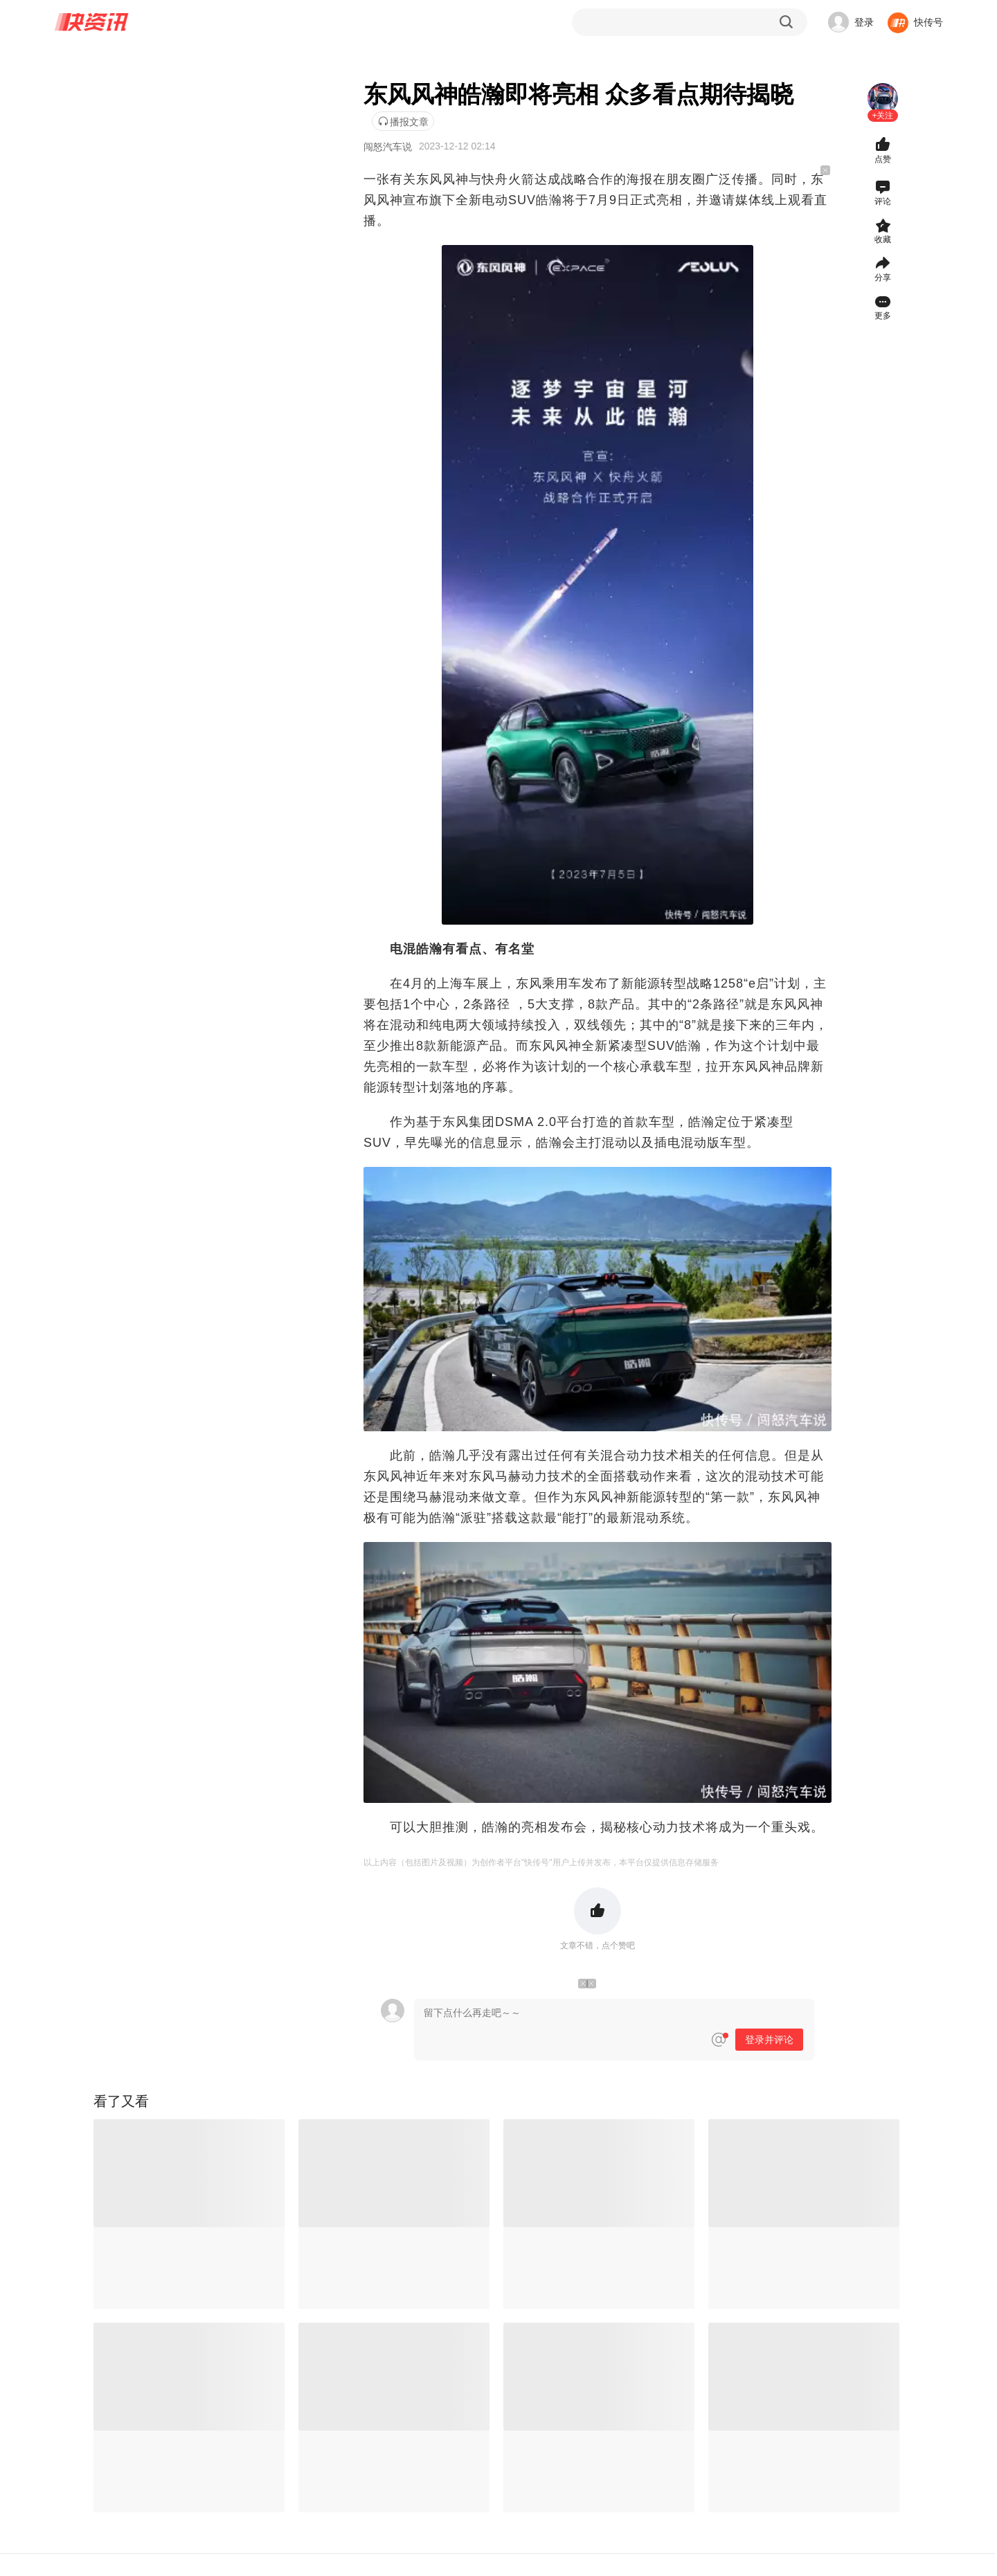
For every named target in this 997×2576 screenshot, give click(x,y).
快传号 (928, 22)
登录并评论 (769, 2039)
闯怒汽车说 (387, 146)
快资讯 (92, 22)
